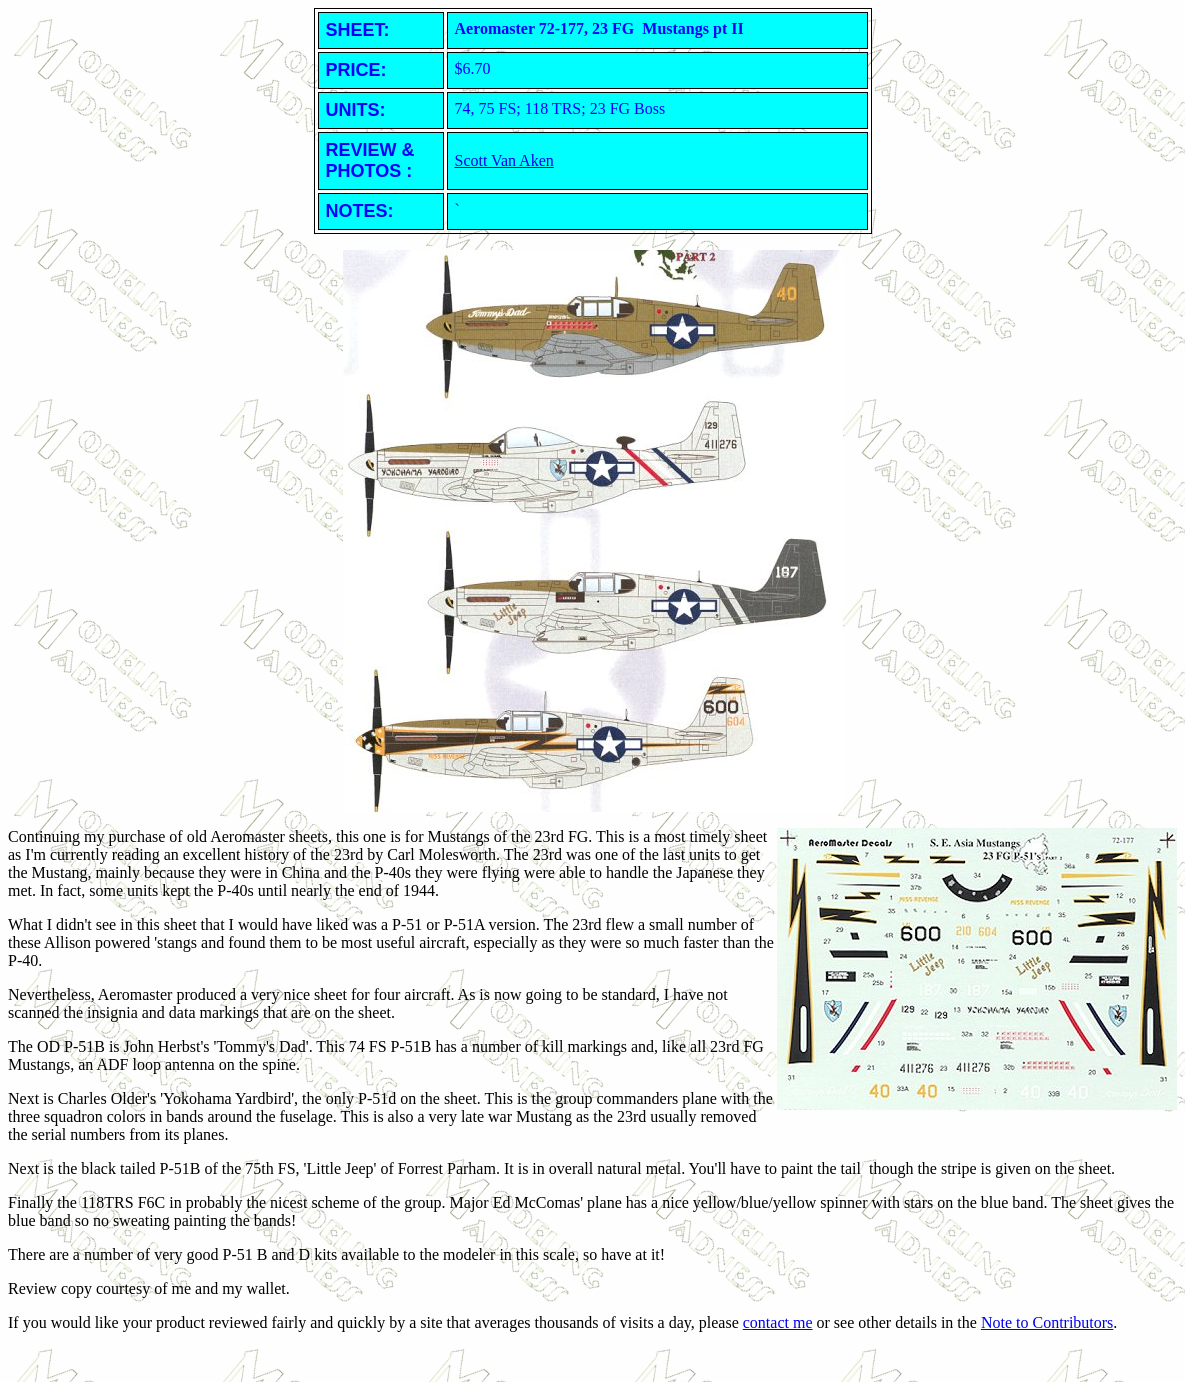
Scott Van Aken (504, 160)
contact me (778, 1322)
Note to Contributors (1047, 1322)
